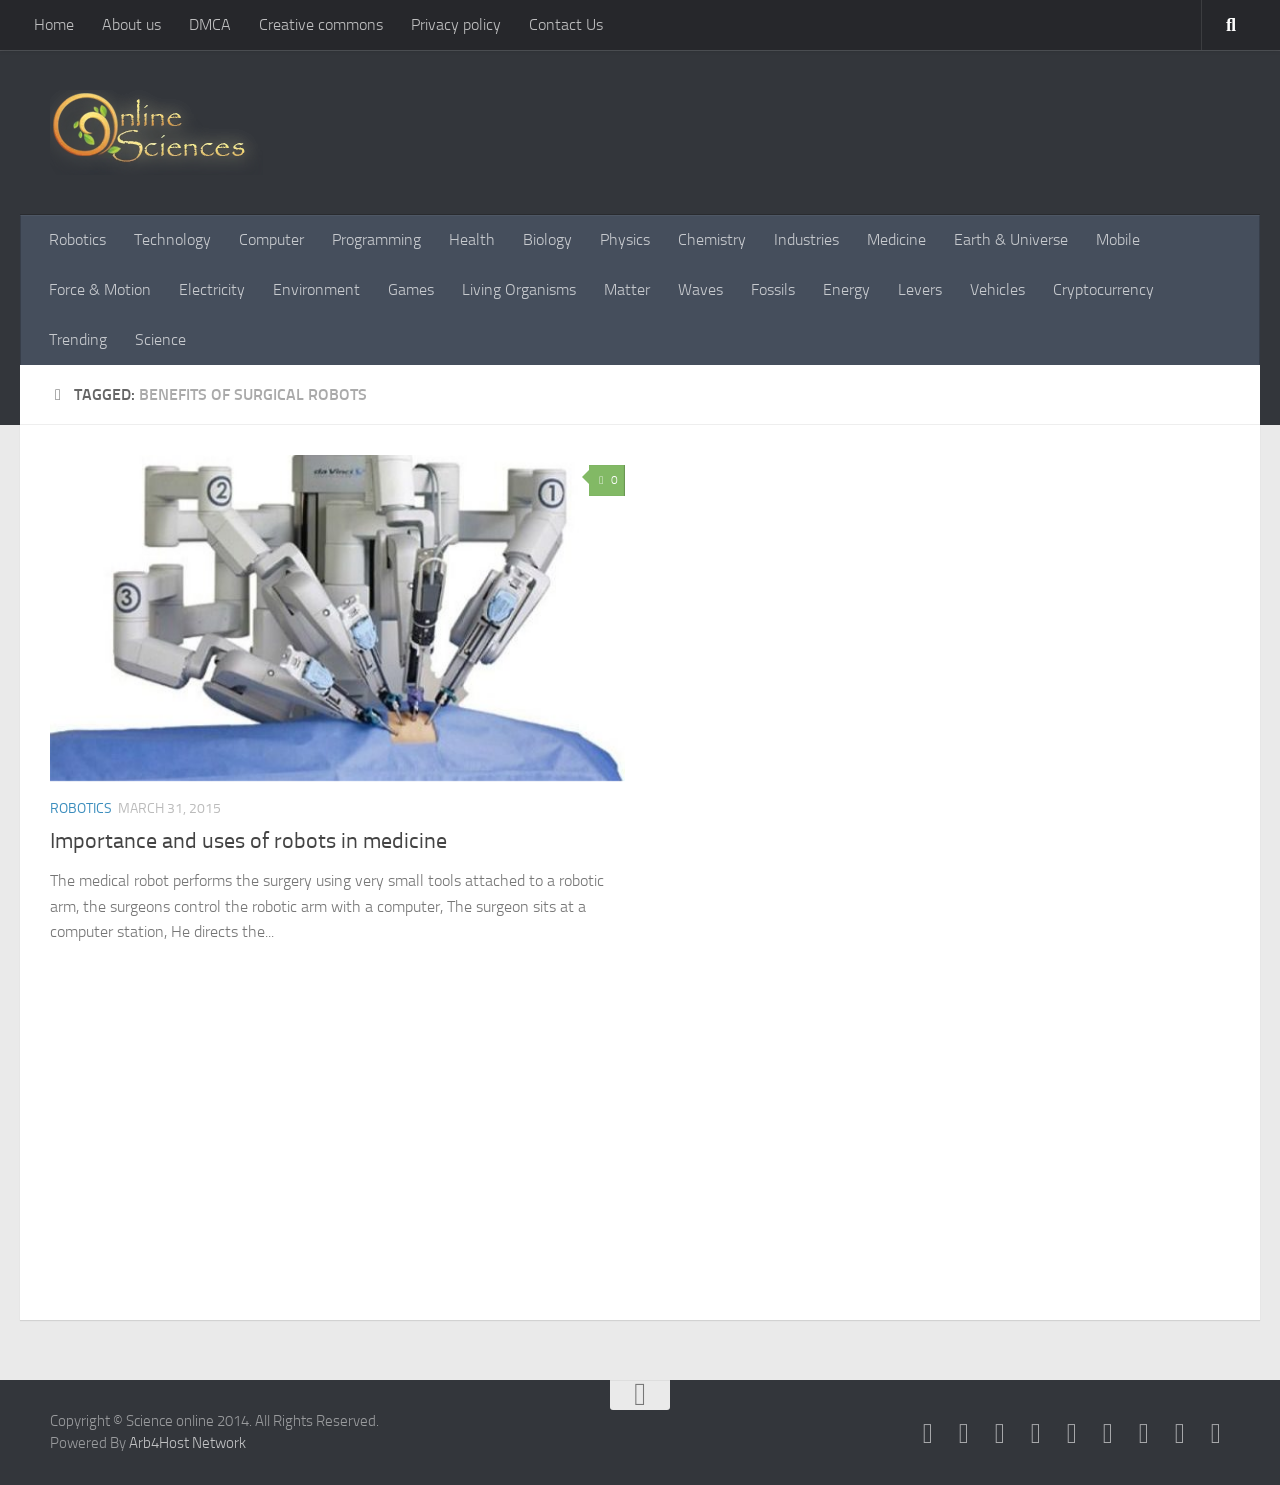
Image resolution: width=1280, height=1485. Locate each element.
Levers (920, 289)
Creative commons (321, 24)
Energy (846, 289)
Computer (271, 239)
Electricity (212, 289)
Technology (172, 239)
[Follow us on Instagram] (1180, 1434)
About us (131, 24)
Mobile (1118, 239)
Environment (316, 289)
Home (54, 24)
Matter (627, 289)
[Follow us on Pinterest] (1108, 1434)
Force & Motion (100, 289)
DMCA (210, 24)
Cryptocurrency (1103, 289)
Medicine (896, 239)
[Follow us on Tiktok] (1216, 1434)
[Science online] (928, 1434)
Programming (376, 239)
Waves (700, 289)
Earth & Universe (1011, 239)
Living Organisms (519, 289)
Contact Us (566, 24)
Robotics (77, 239)
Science (160, 339)
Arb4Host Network (187, 1443)
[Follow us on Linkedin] (1144, 1434)
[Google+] (1072, 1434)
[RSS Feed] (1036, 1434)
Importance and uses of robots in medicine (248, 841)
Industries (806, 239)
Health (472, 239)
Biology (547, 239)
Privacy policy (456, 24)
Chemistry (712, 239)
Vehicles (997, 289)
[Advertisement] (640, 1170)
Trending (78, 339)
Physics (625, 239)
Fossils (773, 289)
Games (411, 289)
